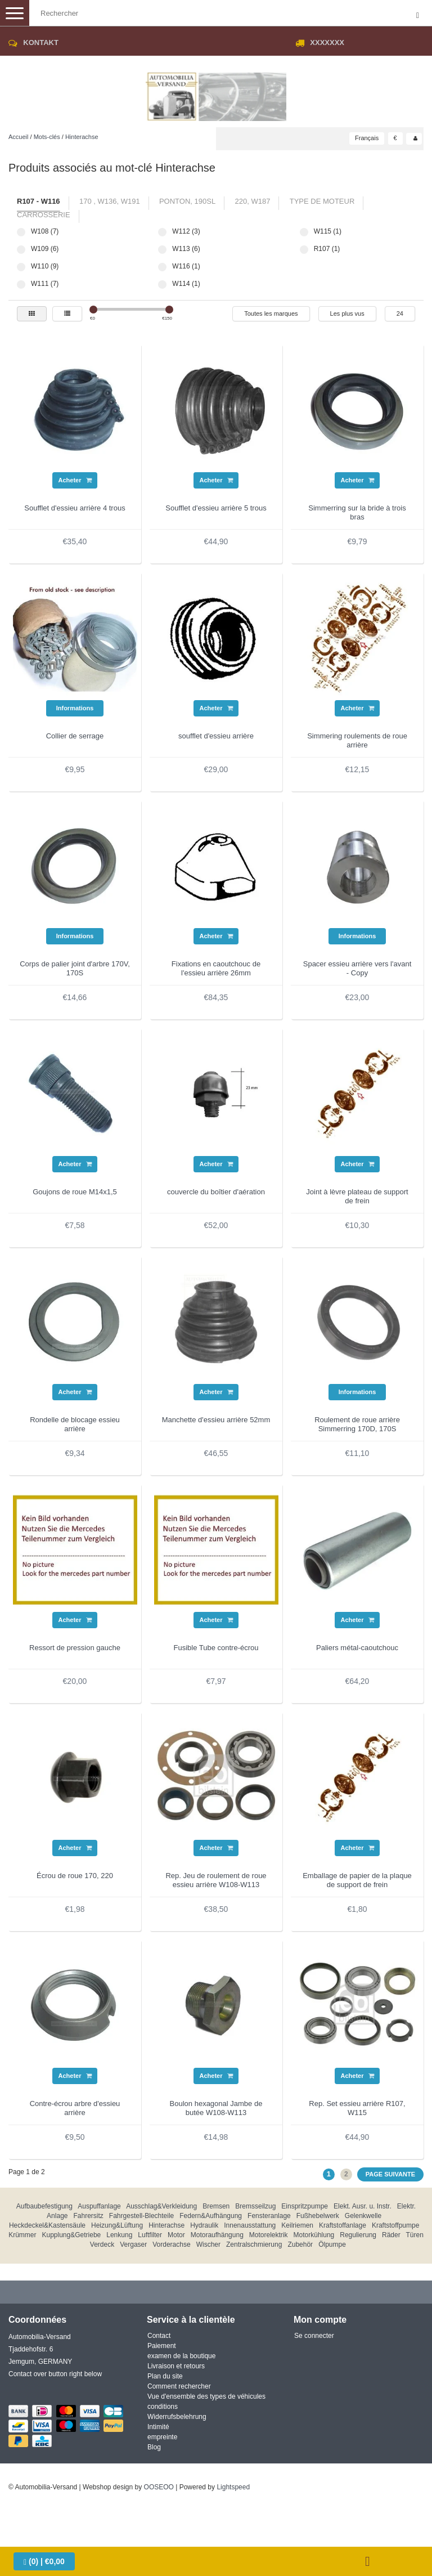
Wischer (208, 2244)
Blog (154, 2447)
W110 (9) (21, 267)
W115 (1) (304, 232)
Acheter (74, 480)
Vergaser (133, 2244)
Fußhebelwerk (317, 2216)
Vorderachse (171, 2244)
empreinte (162, 2437)
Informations (75, 708)
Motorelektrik (268, 2235)
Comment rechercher (179, 2386)
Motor (176, 2235)
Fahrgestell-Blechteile (141, 2216)
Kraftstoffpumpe (396, 2225)
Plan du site (165, 2376)
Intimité (158, 2427)
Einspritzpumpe (304, 2206)
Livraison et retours (176, 2366)
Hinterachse (81, 136)
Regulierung (358, 2235)
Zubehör (300, 2244)
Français (367, 138)
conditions (162, 2407)
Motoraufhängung (217, 2235)
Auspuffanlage (99, 2206)
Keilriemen (297, 2225)
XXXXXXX (327, 42)
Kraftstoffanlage (342, 2225)
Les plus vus (347, 313)
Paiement (161, 2346)
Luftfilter (150, 2235)
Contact (158, 2336)
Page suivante (390, 2174)
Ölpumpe (332, 2244)
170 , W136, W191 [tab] (109, 201)
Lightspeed (233, 2487)
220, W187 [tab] (253, 201)
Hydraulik (204, 2225)
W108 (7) (21, 232)
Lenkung (119, 2235)
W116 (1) (162, 267)
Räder (391, 2235)
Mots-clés (47, 136)
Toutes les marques (271, 313)
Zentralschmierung (254, 2244)
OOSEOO (159, 2487)
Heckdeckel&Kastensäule (47, 2225)
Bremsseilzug (255, 2206)
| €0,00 (44, 2561)
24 (400, 313)
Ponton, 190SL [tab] (187, 201)
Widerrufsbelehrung (176, 2417)
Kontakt (40, 42)
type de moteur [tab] (322, 201)
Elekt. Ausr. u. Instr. (363, 2206)
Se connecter (314, 2336)
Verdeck (102, 2244)
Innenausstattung (250, 2225)
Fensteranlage (269, 2216)
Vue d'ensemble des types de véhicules (206, 2396)
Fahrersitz (89, 2216)
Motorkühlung (314, 2235)
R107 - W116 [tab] (38, 201)
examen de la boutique (181, 2356)
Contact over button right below (55, 2374)
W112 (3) (162, 232)
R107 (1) (304, 249)
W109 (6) (21, 249)
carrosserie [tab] (43, 214)
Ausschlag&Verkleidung (161, 2206)
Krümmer (22, 2235)
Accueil (18, 136)
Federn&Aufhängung (210, 2216)
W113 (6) (162, 249)
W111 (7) (21, 284)
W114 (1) (162, 284)
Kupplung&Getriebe (71, 2235)
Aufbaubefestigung (44, 2206)
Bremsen (216, 2206)
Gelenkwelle (363, 2216)
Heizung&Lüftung (117, 2225)
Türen (414, 2235)
